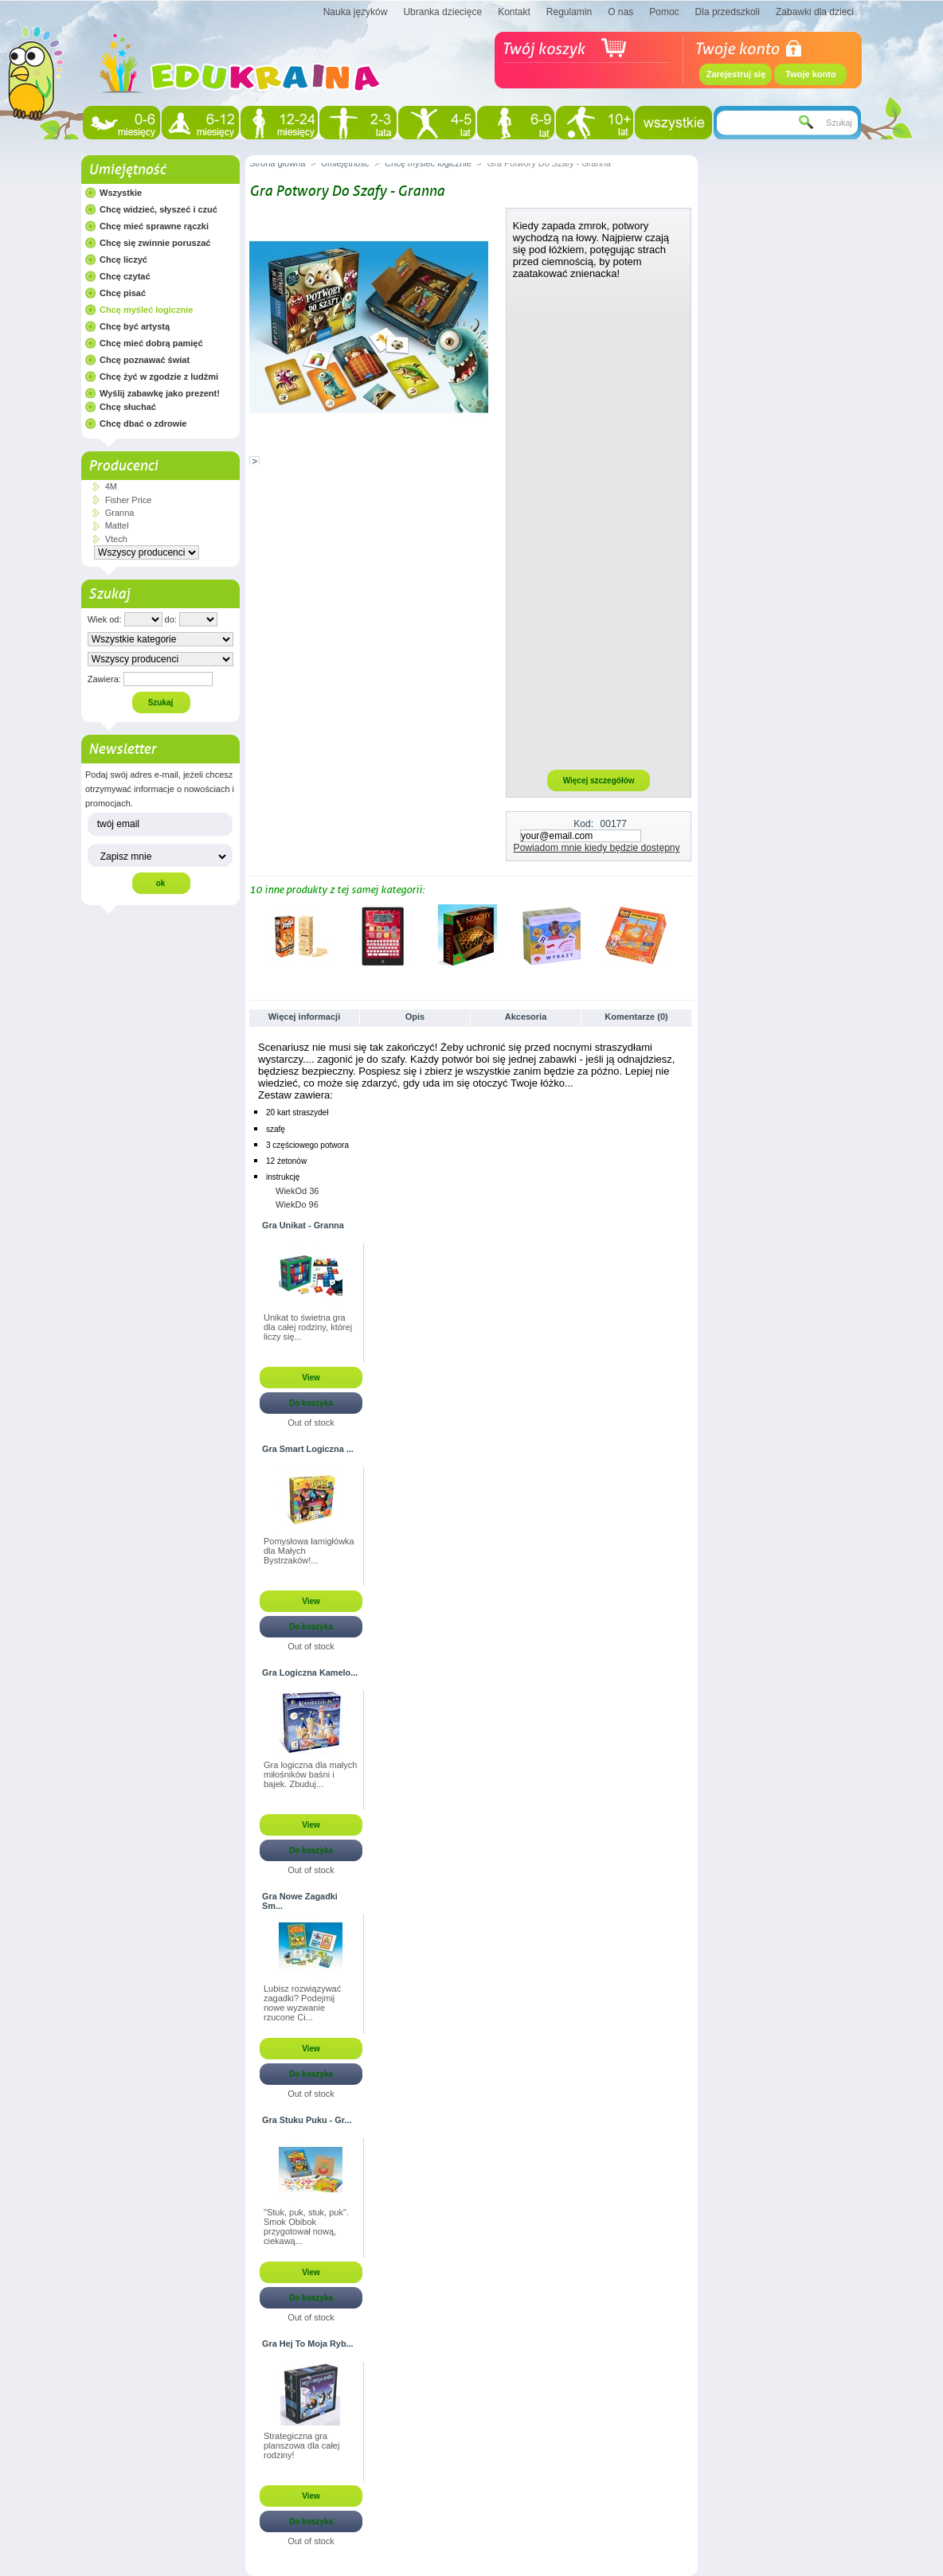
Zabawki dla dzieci (815, 12)
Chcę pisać (123, 293)
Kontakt (514, 12)
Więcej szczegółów (599, 780)
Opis (415, 1016)
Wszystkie (121, 192)
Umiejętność (127, 169)
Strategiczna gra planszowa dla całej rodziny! (301, 2445)
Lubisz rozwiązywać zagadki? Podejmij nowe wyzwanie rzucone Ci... (302, 2003)
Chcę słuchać (128, 407)
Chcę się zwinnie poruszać (155, 243)
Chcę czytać (125, 276)
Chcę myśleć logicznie (146, 309)
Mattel (117, 525)
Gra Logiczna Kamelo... (310, 1672)
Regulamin (569, 12)
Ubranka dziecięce (442, 12)
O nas (620, 12)
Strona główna (277, 163)
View (311, 1377)
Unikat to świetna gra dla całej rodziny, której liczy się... (308, 1327)
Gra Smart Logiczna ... (308, 1449)
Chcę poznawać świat (145, 360)
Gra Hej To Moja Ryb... (308, 2343)
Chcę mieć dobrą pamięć (151, 343)
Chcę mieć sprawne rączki (154, 226)
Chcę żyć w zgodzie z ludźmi (159, 376)
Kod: (583, 823)
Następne (687, 935)
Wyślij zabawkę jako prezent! (160, 393)
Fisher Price (128, 500)
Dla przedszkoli (727, 12)
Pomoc (664, 12)
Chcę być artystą (135, 326)
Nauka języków (355, 12)
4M (111, 486)
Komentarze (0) (636, 1016)
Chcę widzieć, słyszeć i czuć (158, 209)
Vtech (116, 539)
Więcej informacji (304, 1016)
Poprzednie (252, 935)
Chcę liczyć (123, 259)
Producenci (123, 465)
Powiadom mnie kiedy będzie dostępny (597, 847)
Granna (120, 512)
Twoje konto (810, 74)
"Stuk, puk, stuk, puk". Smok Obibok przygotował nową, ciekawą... (306, 2226)
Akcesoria (526, 1016)
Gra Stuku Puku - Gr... (306, 2120)
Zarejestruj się (736, 74)
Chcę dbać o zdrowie (143, 423)
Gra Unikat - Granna (303, 1225)
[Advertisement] (599, 524)
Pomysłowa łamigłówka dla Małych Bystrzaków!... (309, 1550)
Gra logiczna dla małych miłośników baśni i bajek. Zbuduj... (310, 1774)
